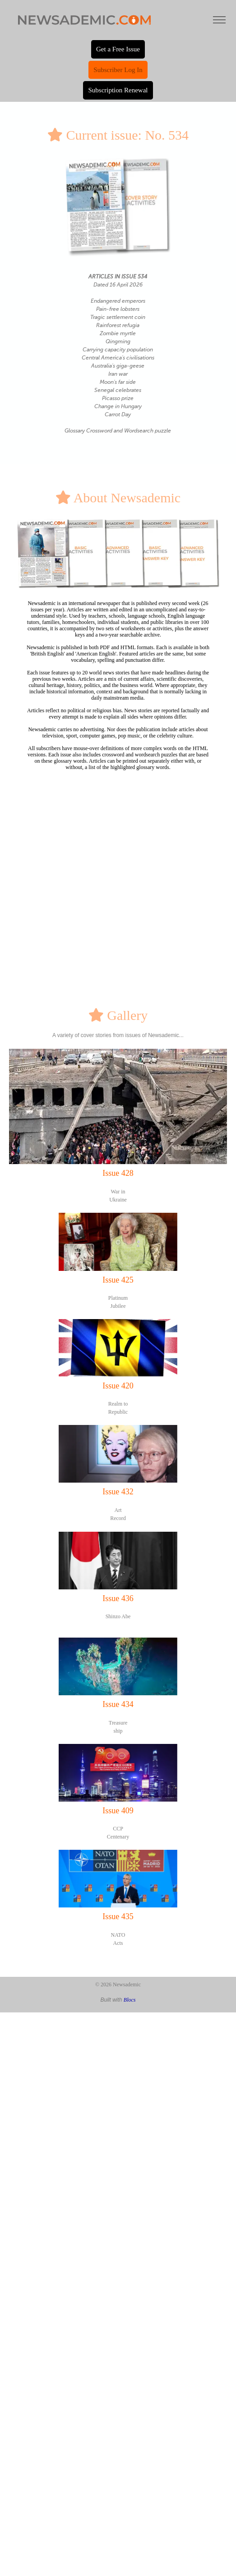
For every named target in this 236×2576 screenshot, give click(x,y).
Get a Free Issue (118, 49)
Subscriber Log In (117, 69)
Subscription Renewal (118, 90)
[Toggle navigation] (219, 20)
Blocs (130, 2000)
